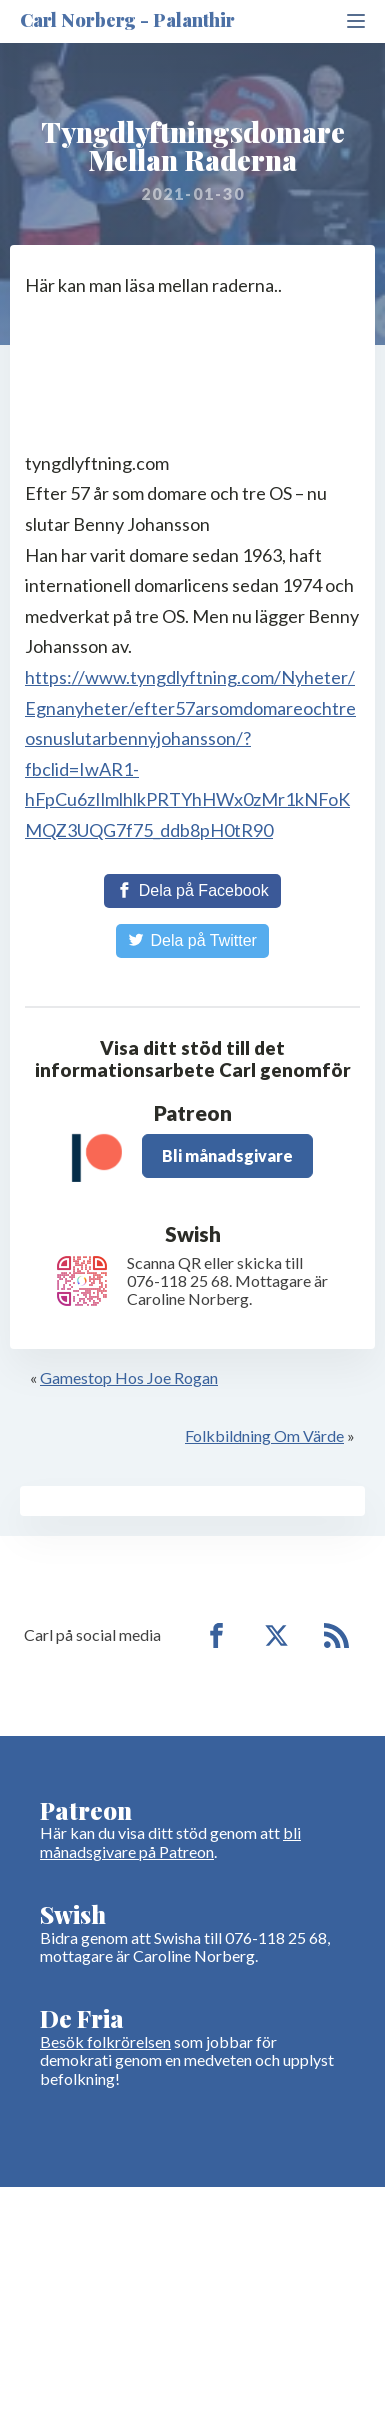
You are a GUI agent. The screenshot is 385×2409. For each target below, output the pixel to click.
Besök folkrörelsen (105, 2041)
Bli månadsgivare (227, 1155)
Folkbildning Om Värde (264, 1435)
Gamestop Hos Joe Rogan (129, 1377)
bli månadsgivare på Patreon (170, 1841)
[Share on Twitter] (192, 941)
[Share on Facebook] (192, 891)
